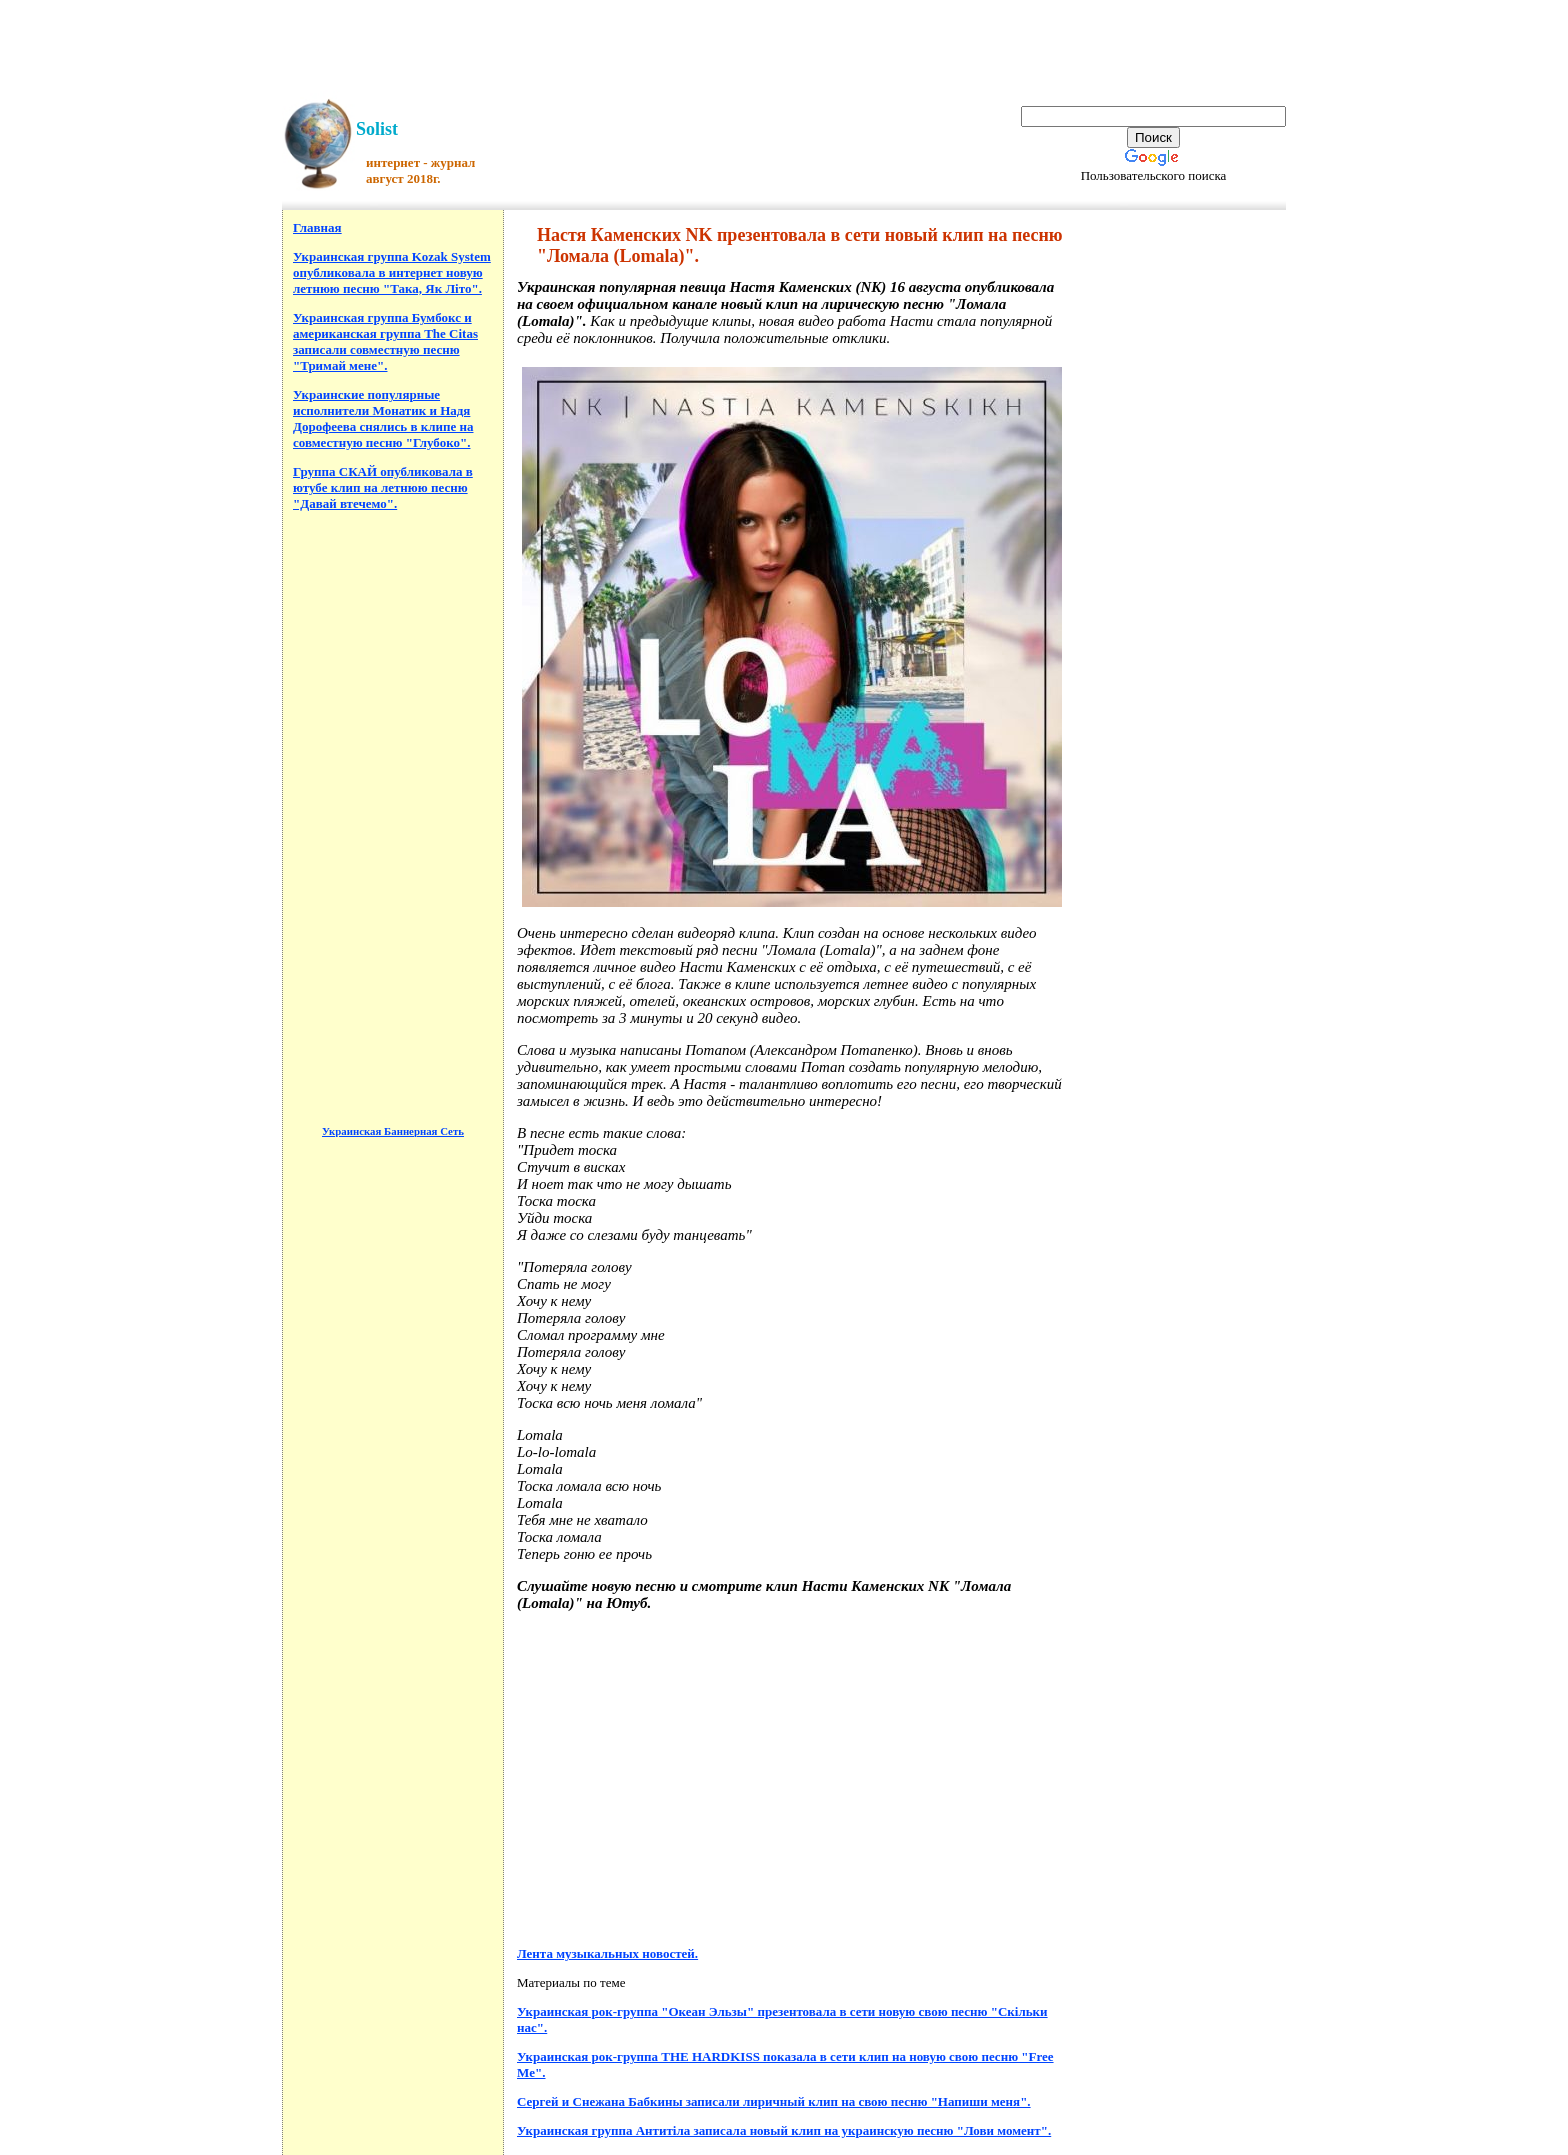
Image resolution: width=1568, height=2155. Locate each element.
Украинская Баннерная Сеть (393, 1131)
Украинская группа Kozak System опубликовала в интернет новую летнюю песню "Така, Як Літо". (392, 272)
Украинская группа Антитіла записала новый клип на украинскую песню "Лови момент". (784, 2130)
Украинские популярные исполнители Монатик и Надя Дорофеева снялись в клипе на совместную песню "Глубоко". (383, 418)
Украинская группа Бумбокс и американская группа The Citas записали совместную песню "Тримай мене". (385, 341)
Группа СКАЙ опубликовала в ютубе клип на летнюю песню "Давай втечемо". (383, 487)
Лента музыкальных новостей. (607, 1953)
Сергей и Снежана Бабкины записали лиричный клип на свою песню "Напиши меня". (774, 2101)
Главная (317, 227)
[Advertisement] (784, 45)
